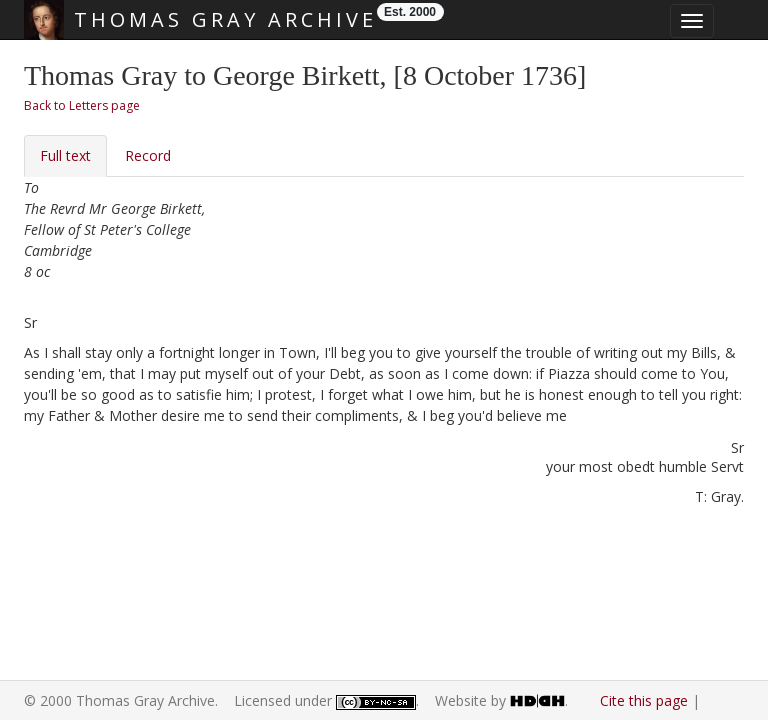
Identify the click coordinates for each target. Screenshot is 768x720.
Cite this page (644, 700)
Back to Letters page (82, 105)
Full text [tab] (65, 155)
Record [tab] (148, 155)
